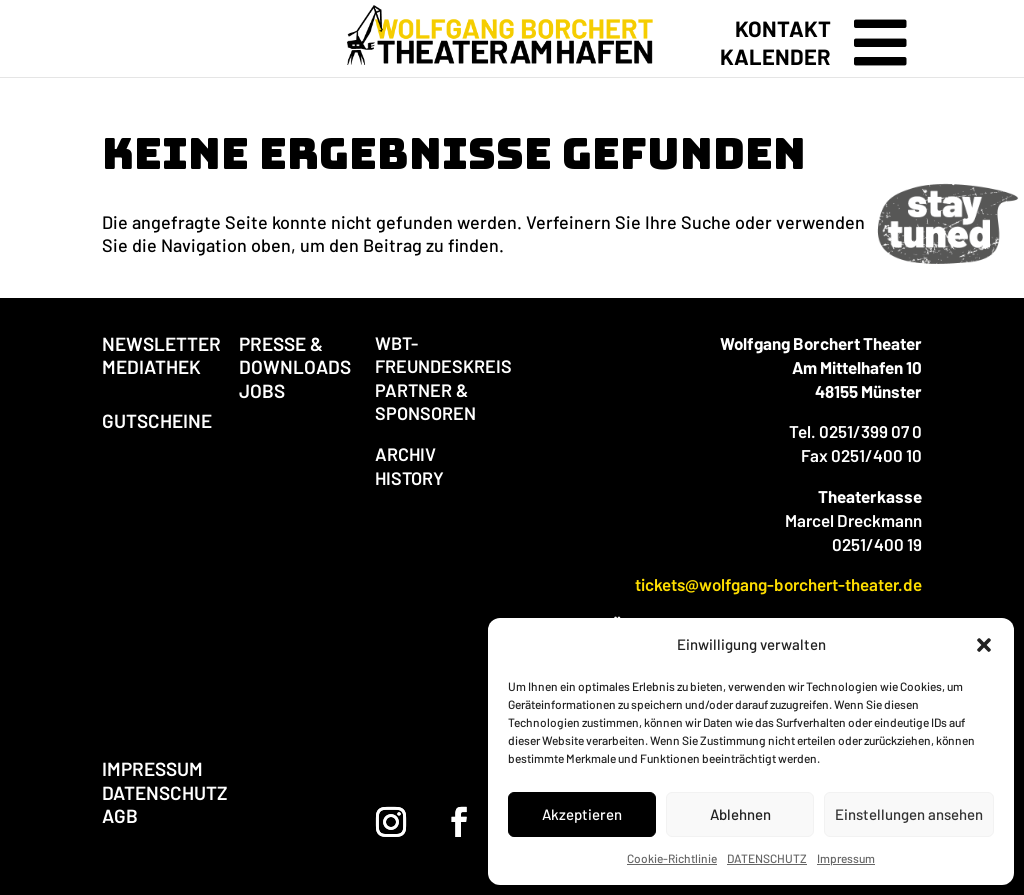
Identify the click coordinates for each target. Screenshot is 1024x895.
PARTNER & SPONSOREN (425, 401)
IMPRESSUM (152, 768)
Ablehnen (740, 814)
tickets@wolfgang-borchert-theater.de (778, 584)
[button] (984, 645)
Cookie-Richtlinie (672, 858)
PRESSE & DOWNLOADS (295, 355)
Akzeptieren (582, 814)
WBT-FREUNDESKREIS (443, 354)
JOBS (262, 390)
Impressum (846, 858)
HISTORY (409, 478)
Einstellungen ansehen (909, 814)
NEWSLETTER (161, 343)
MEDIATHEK (151, 366)
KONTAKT (783, 28)
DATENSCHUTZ (767, 858)
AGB (120, 815)
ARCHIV (405, 454)
